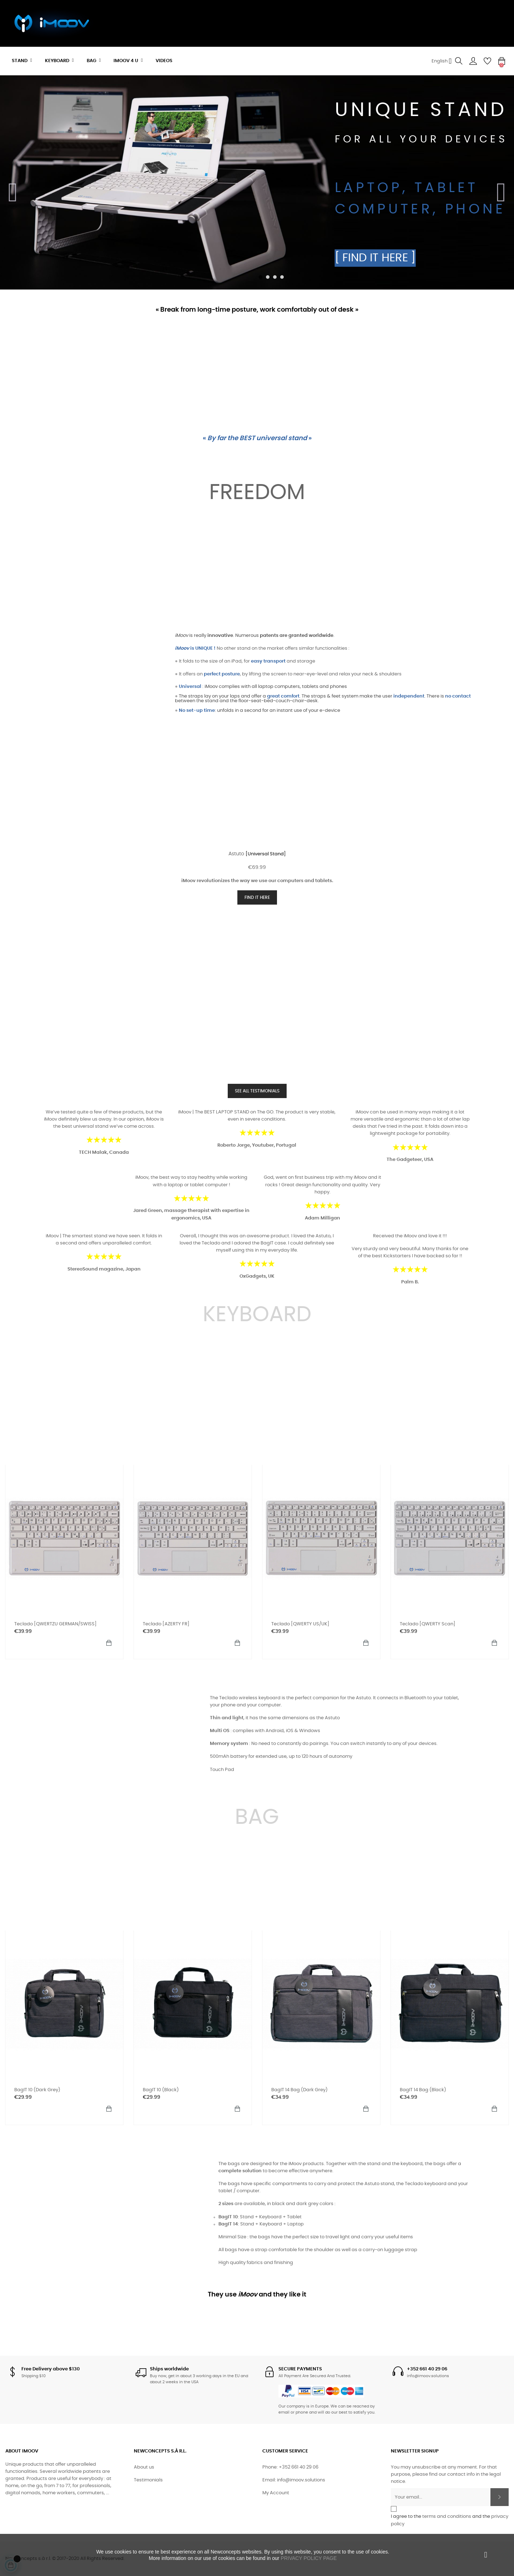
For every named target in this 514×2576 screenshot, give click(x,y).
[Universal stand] (266, 854)
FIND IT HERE (257, 897)
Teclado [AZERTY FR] (166, 1624)
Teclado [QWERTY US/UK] (300, 1624)
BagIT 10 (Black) (161, 2090)
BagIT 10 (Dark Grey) (37, 2090)
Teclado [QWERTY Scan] (427, 1624)
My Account (275, 2493)
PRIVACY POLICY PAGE (309, 2558)
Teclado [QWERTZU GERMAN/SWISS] (55, 1624)
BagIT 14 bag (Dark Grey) (299, 2090)
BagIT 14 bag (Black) (423, 2090)
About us (144, 2467)
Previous (13, 187)
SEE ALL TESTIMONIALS (257, 1091)
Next (501, 187)
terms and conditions (446, 2516)
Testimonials (148, 2480)
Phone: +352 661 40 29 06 (290, 2467)
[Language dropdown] (442, 61)
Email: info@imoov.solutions (293, 2480)
